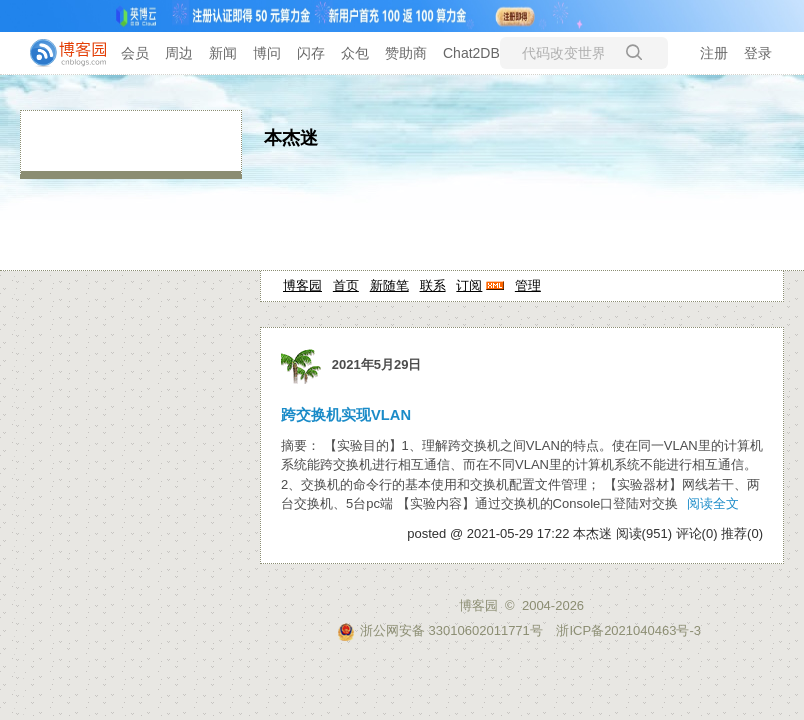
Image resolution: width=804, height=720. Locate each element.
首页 (346, 285)
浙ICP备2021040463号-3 (628, 630)
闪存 (311, 53)
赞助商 (406, 53)
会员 (135, 53)
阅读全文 (713, 503)
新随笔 (389, 285)
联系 (433, 285)
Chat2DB (471, 53)
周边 (179, 53)
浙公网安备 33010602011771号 (440, 630)
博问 (267, 53)
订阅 (469, 285)
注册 (714, 53)
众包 (355, 53)
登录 (758, 53)
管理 (528, 285)
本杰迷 (291, 138)
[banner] (60, 53)
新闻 (223, 53)
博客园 (302, 285)
